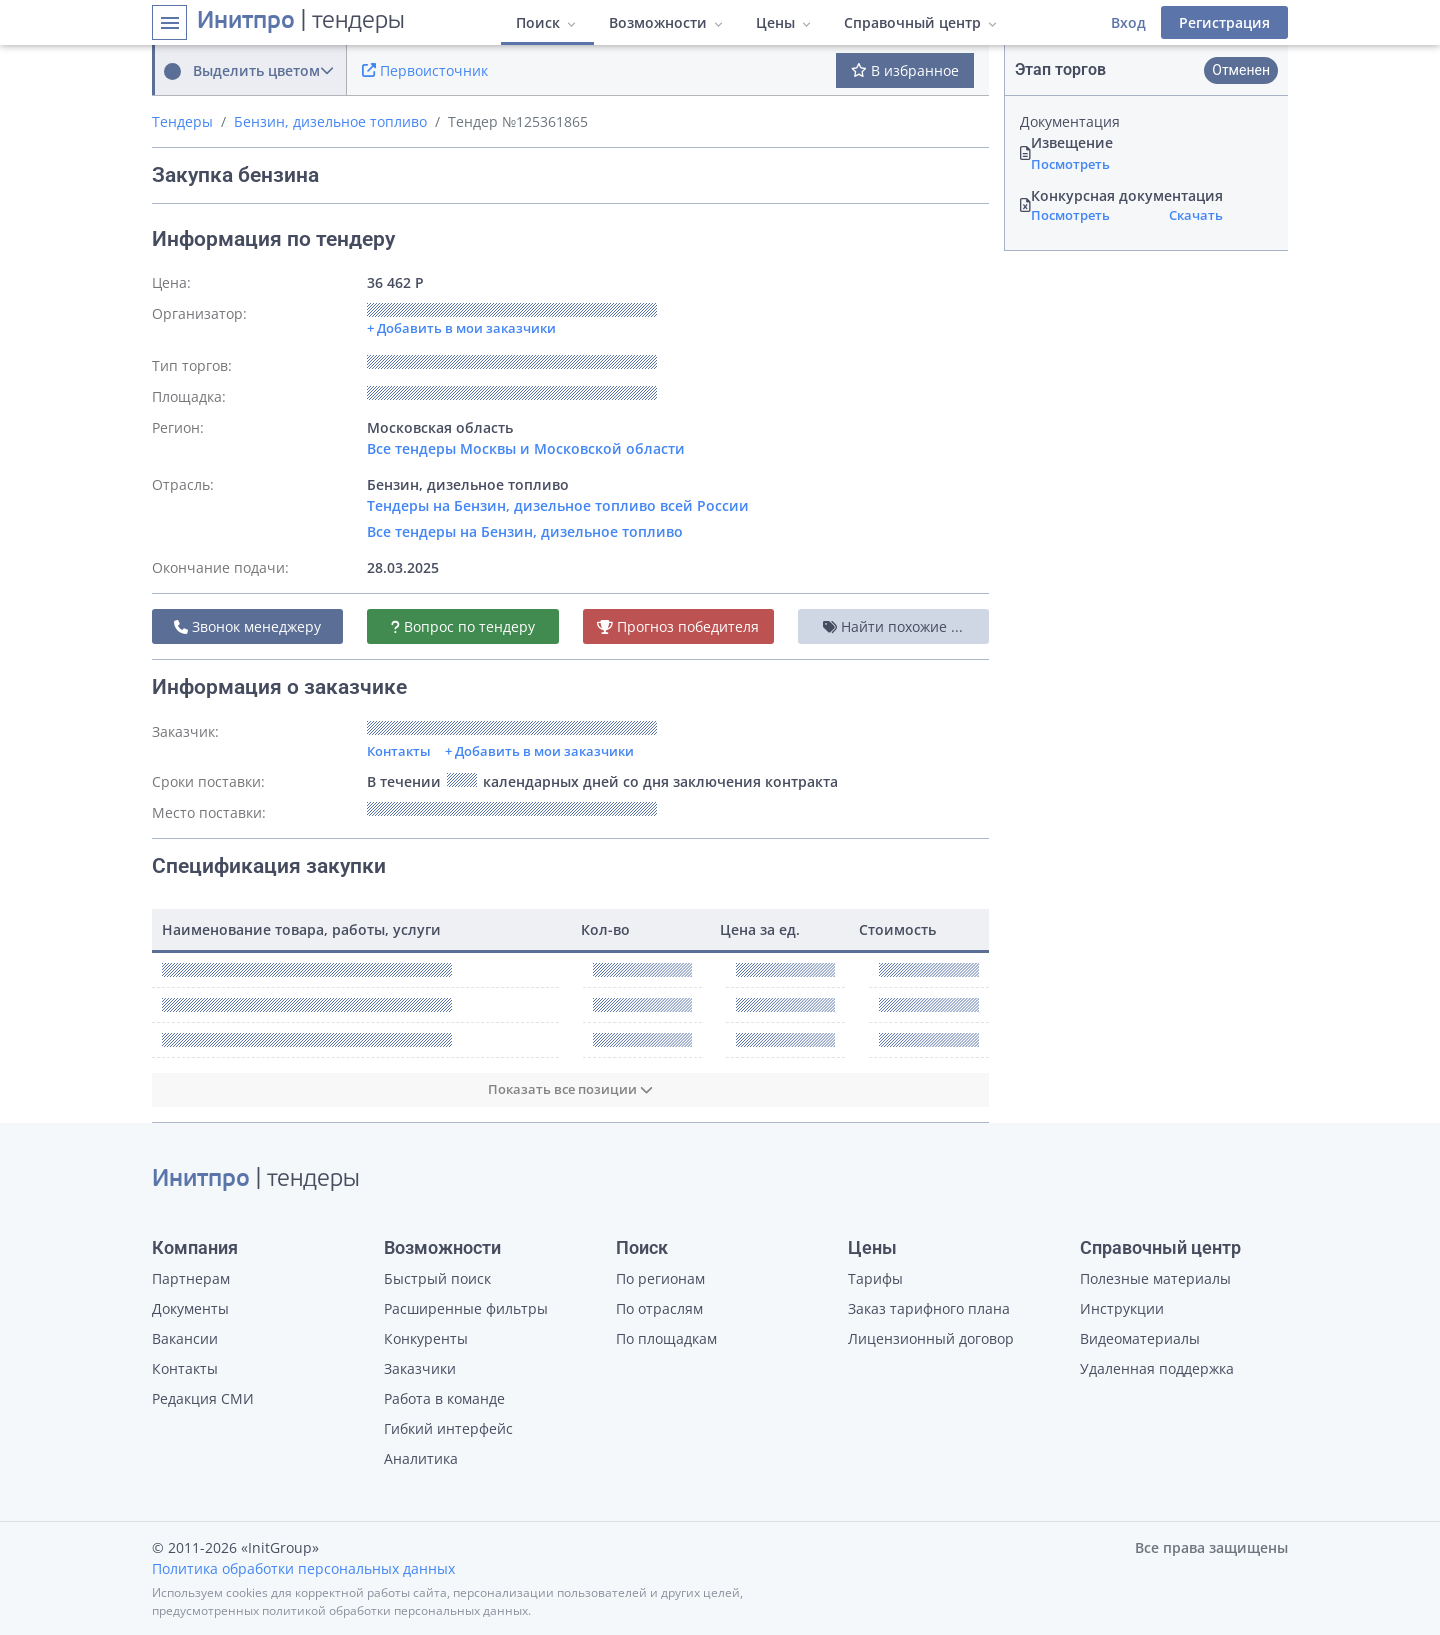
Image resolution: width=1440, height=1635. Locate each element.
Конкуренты (426, 1338)
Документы (190, 1308)
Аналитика (421, 1458)
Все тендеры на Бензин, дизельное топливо (525, 531)
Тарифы (875, 1278)
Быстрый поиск (437, 1278)
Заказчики (420, 1368)
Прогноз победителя (678, 626)
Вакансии (185, 1338)
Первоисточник (425, 70)
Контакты (399, 751)
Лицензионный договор (931, 1338)
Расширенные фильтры (466, 1308)
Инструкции (1122, 1308)
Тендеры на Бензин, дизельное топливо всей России (558, 505)
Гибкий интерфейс (448, 1428)
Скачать (1196, 215)
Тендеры (182, 121)
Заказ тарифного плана (929, 1308)
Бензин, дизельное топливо (330, 121)
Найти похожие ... (893, 626)
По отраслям (659, 1308)
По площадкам (666, 1338)
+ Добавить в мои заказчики (539, 751)
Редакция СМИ (203, 1398)
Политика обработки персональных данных (303, 1568)
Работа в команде (444, 1398)
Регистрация (1224, 22)
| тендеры (301, 22)
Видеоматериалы (1140, 1338)
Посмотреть (1070, 164)
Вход (1128, 22)
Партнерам (191, 1278)
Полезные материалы (1155, 1278)
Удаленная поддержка (1157, 1368)
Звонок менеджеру (247, 626)
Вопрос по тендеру (463, 626)
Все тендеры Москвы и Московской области (526, 448)
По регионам (660, 1278)
